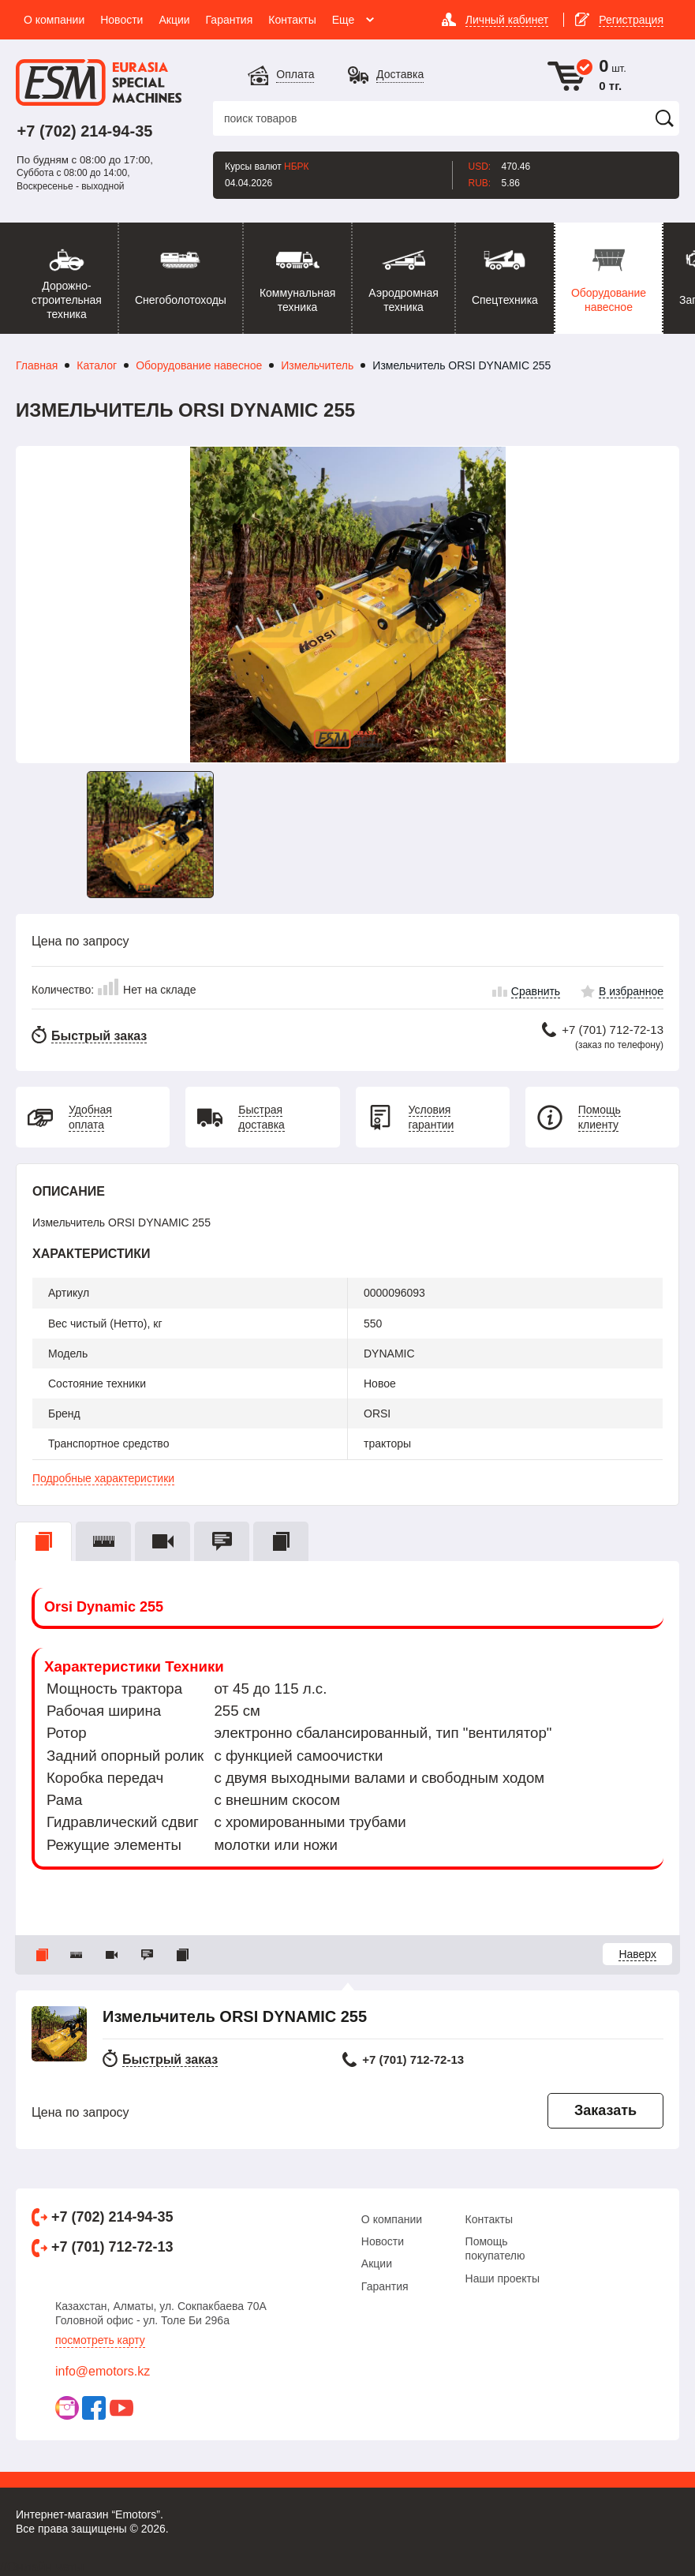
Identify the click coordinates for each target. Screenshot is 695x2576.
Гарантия (385, 2286)
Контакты (489, 2219)
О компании (391, 2219)
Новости (382, 2241)
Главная (37, 365)
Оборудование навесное (199, 365)
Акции (376, 2263)
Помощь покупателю (495, 2248)
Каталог (97, 365)
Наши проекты (502, 2278)
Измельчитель (317, 365)
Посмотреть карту (100, 2340)
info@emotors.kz (102, 2371)
